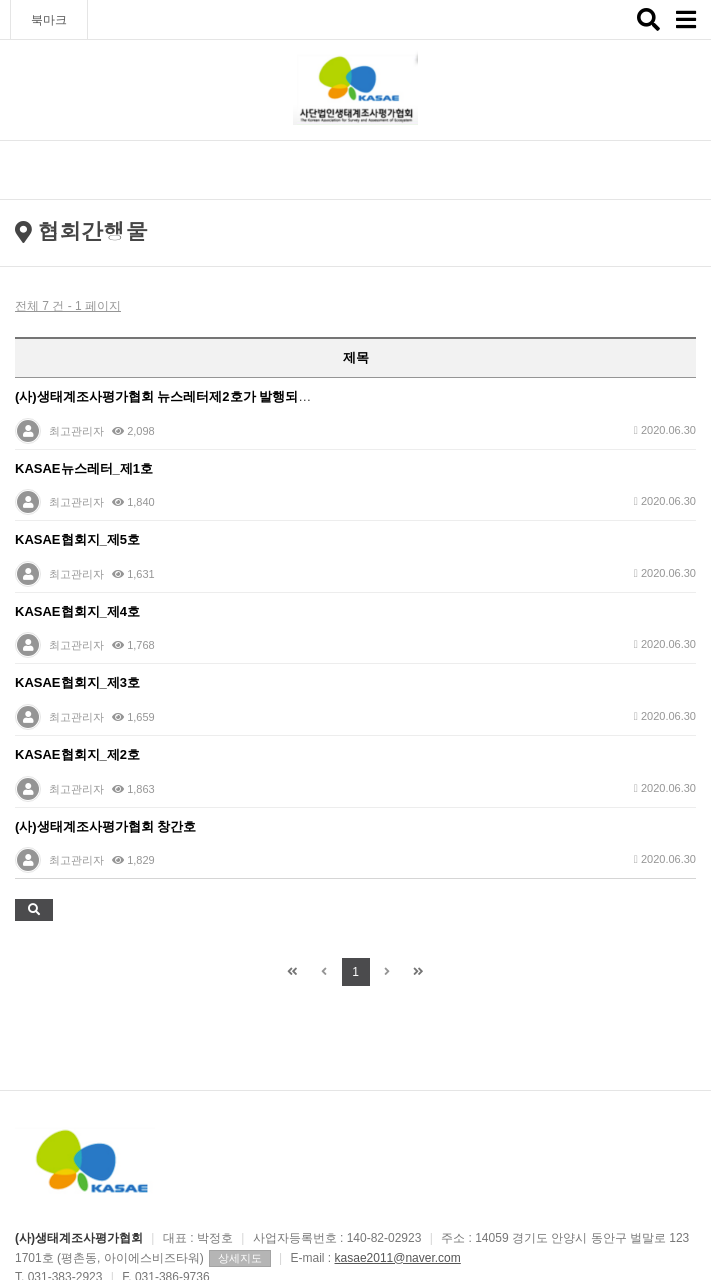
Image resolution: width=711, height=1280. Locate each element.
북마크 (49, 20)
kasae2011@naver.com (398, 1258)
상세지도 (240, 1258)
